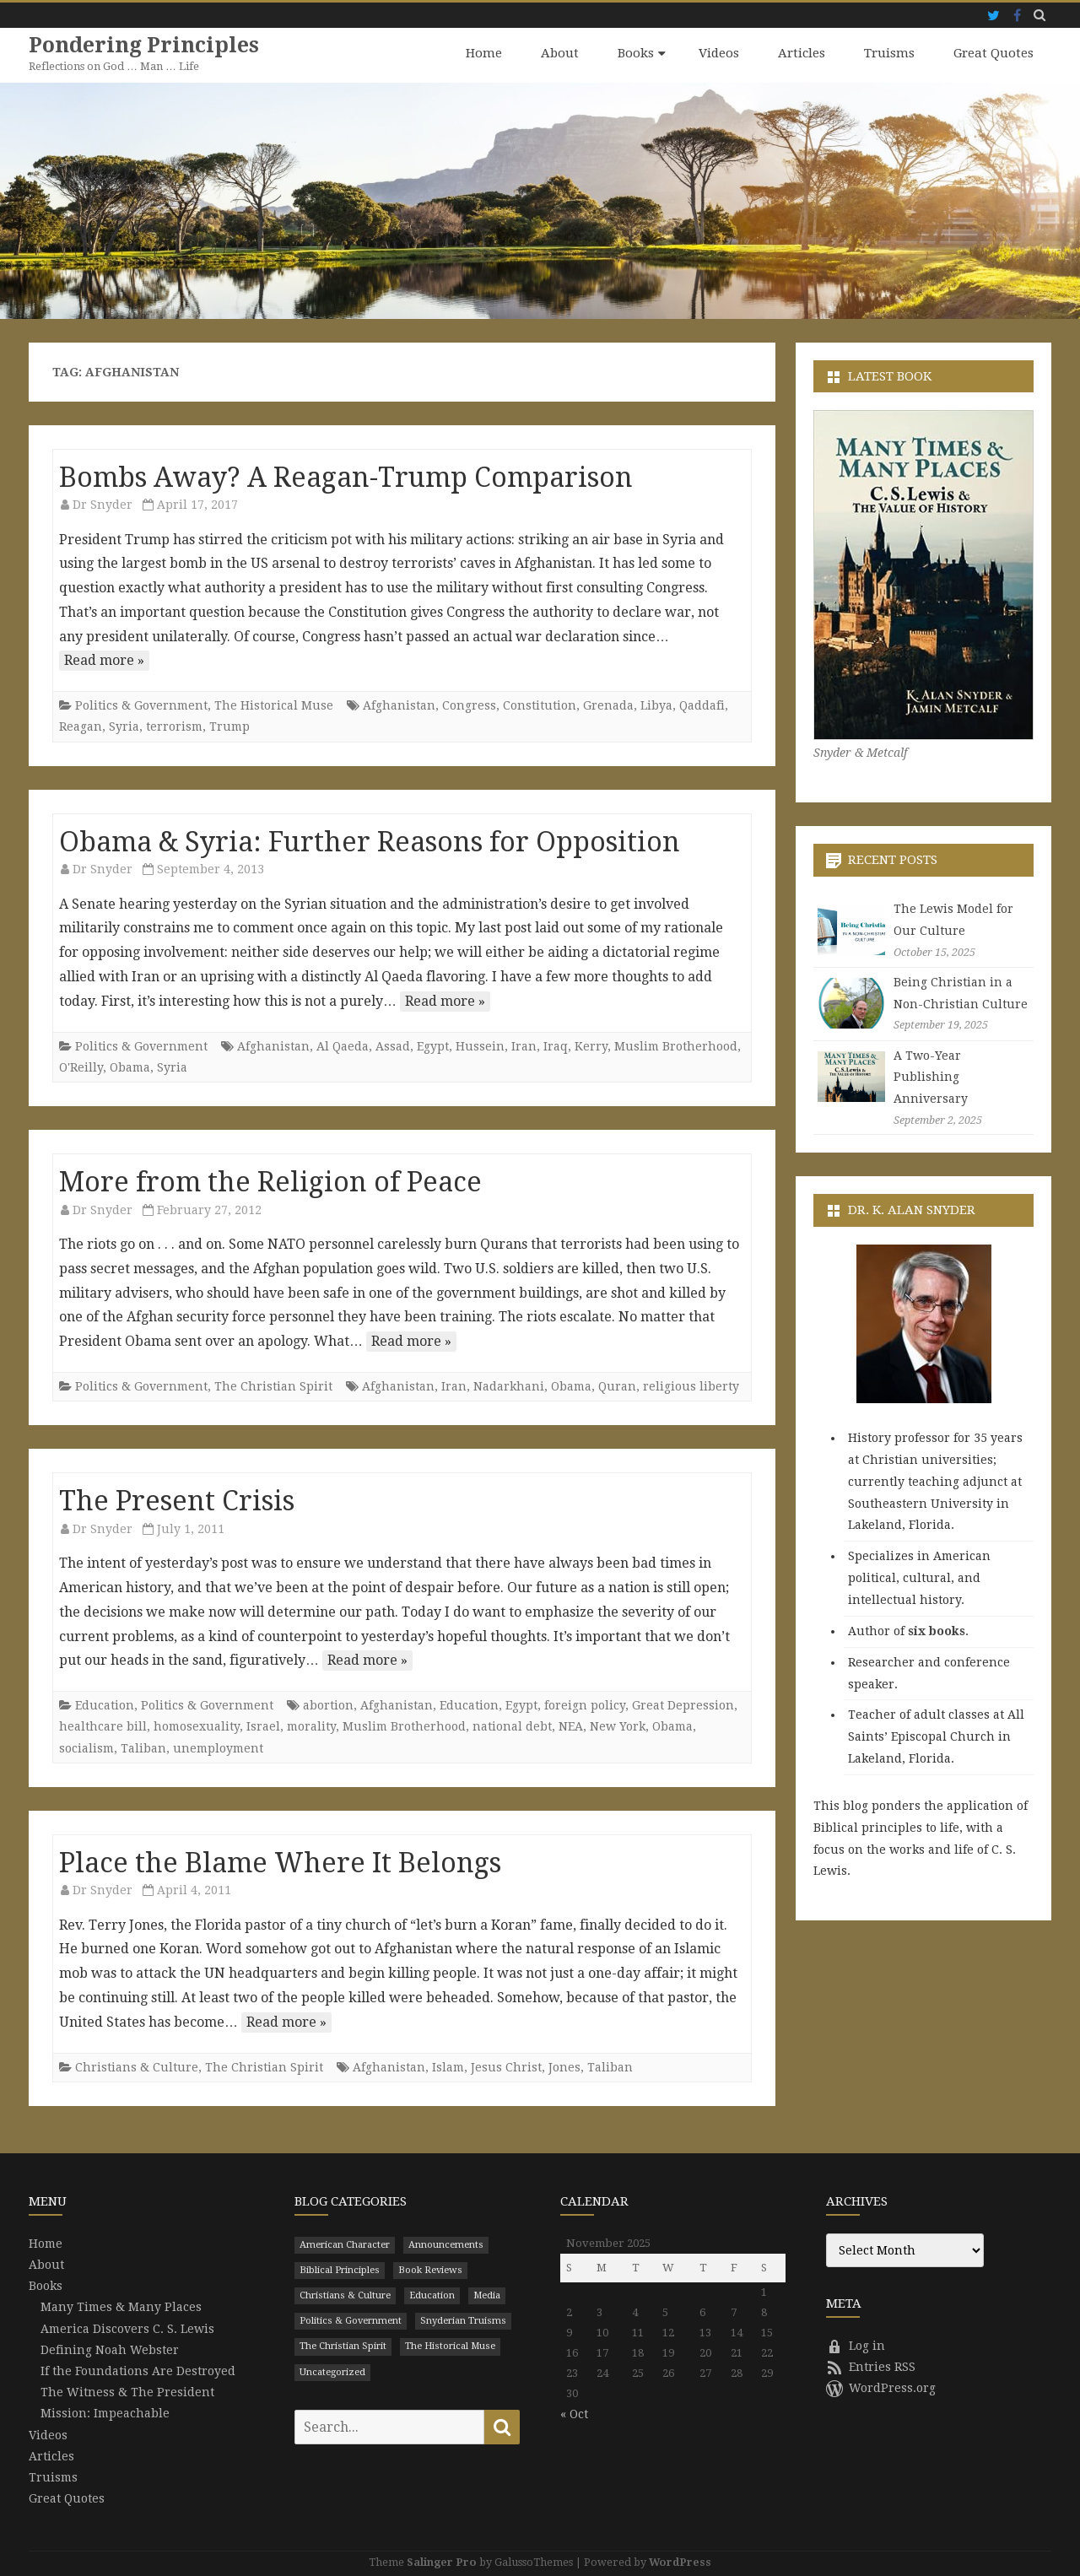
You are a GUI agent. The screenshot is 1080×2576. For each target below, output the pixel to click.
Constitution (539, 704)
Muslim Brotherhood (675, 1045)
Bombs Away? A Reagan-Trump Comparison (346, 477)
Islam (448, 2066)
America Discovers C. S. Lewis (127, 2328)
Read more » (104, 660)
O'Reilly (81, 1066)
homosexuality (197, 1725)
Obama (130, 1066)
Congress (469, 704)
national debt (512, 1725)
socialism (86, 1747)
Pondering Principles (145, 45)
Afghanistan (399, 704)
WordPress (680, 2561)
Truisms (889, 53)
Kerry (591, 1045)
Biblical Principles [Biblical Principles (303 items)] (340, 2269)
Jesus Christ (506, 2066)
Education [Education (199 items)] (432, 2294)
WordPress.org (881, 2387)
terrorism (174, 726)
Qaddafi (702, 704)
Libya (656, 704)
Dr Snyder (102, 503)
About (560, 53)
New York (617, 1725)
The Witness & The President (127, 2391)
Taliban (143, 1747)
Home (484, 53)
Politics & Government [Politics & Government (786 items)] (351, 2319)
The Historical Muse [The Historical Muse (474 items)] (450, 2346)
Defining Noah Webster (109, 2349)
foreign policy (584, 1704)
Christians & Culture (136, 2066)
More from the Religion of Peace (270, 1181)
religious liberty (691, 1385)
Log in (855, 2345)
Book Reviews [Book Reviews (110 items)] (430, 2269)
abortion (328, 1704)
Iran (524, 1045)
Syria (124, 726)
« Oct (574, 2413)
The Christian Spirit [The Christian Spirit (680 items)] (343, 2346)
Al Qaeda (342, 1045)
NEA (571, 1725)
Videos (719, 53)
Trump (229, 726)
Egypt (433, 1045)
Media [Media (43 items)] (486, 2294)
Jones (564, 2066)
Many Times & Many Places (121, 2307)
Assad (392, 1045)
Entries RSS (870, 2366)
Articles (801, 53)
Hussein (480, 1045)
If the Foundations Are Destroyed (137, 2370)
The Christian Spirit (273, 1385)
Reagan (80, 726)
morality (311, 1725)
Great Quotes (993, 53)
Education (104, 1704)
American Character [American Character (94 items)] (345, 2243)
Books (636, 53)
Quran (617, 1385)
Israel (263, 1725)
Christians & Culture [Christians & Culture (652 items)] (345, 2294)
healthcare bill (103, 1725)
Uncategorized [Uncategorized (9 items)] (332, 2371)
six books (936, 1630)
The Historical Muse (273, 704)
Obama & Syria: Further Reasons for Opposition (369, 841)
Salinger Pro (442, 2561)
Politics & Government (141, 704)
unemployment (218, 1747)
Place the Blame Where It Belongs (280, 1862)
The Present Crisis (176, 1500)
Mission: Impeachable (105, 2413)
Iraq (555, 1045)
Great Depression (683, 1704)
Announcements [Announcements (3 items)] (445, 2243)
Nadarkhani (508, 1385)
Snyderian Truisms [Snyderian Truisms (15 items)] (463, 2319)
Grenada (608, 704)
